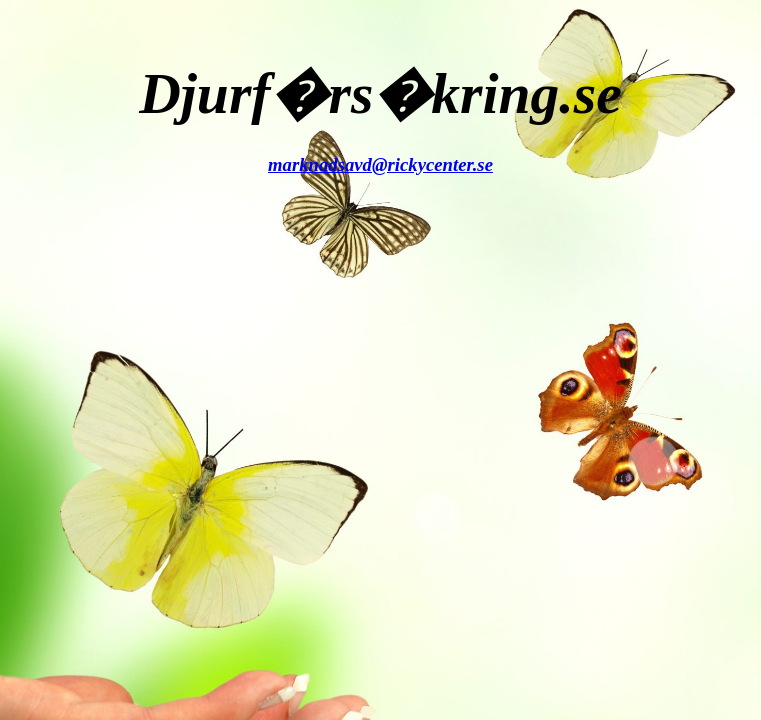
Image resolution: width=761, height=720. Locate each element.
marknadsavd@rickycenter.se (380, 164)
